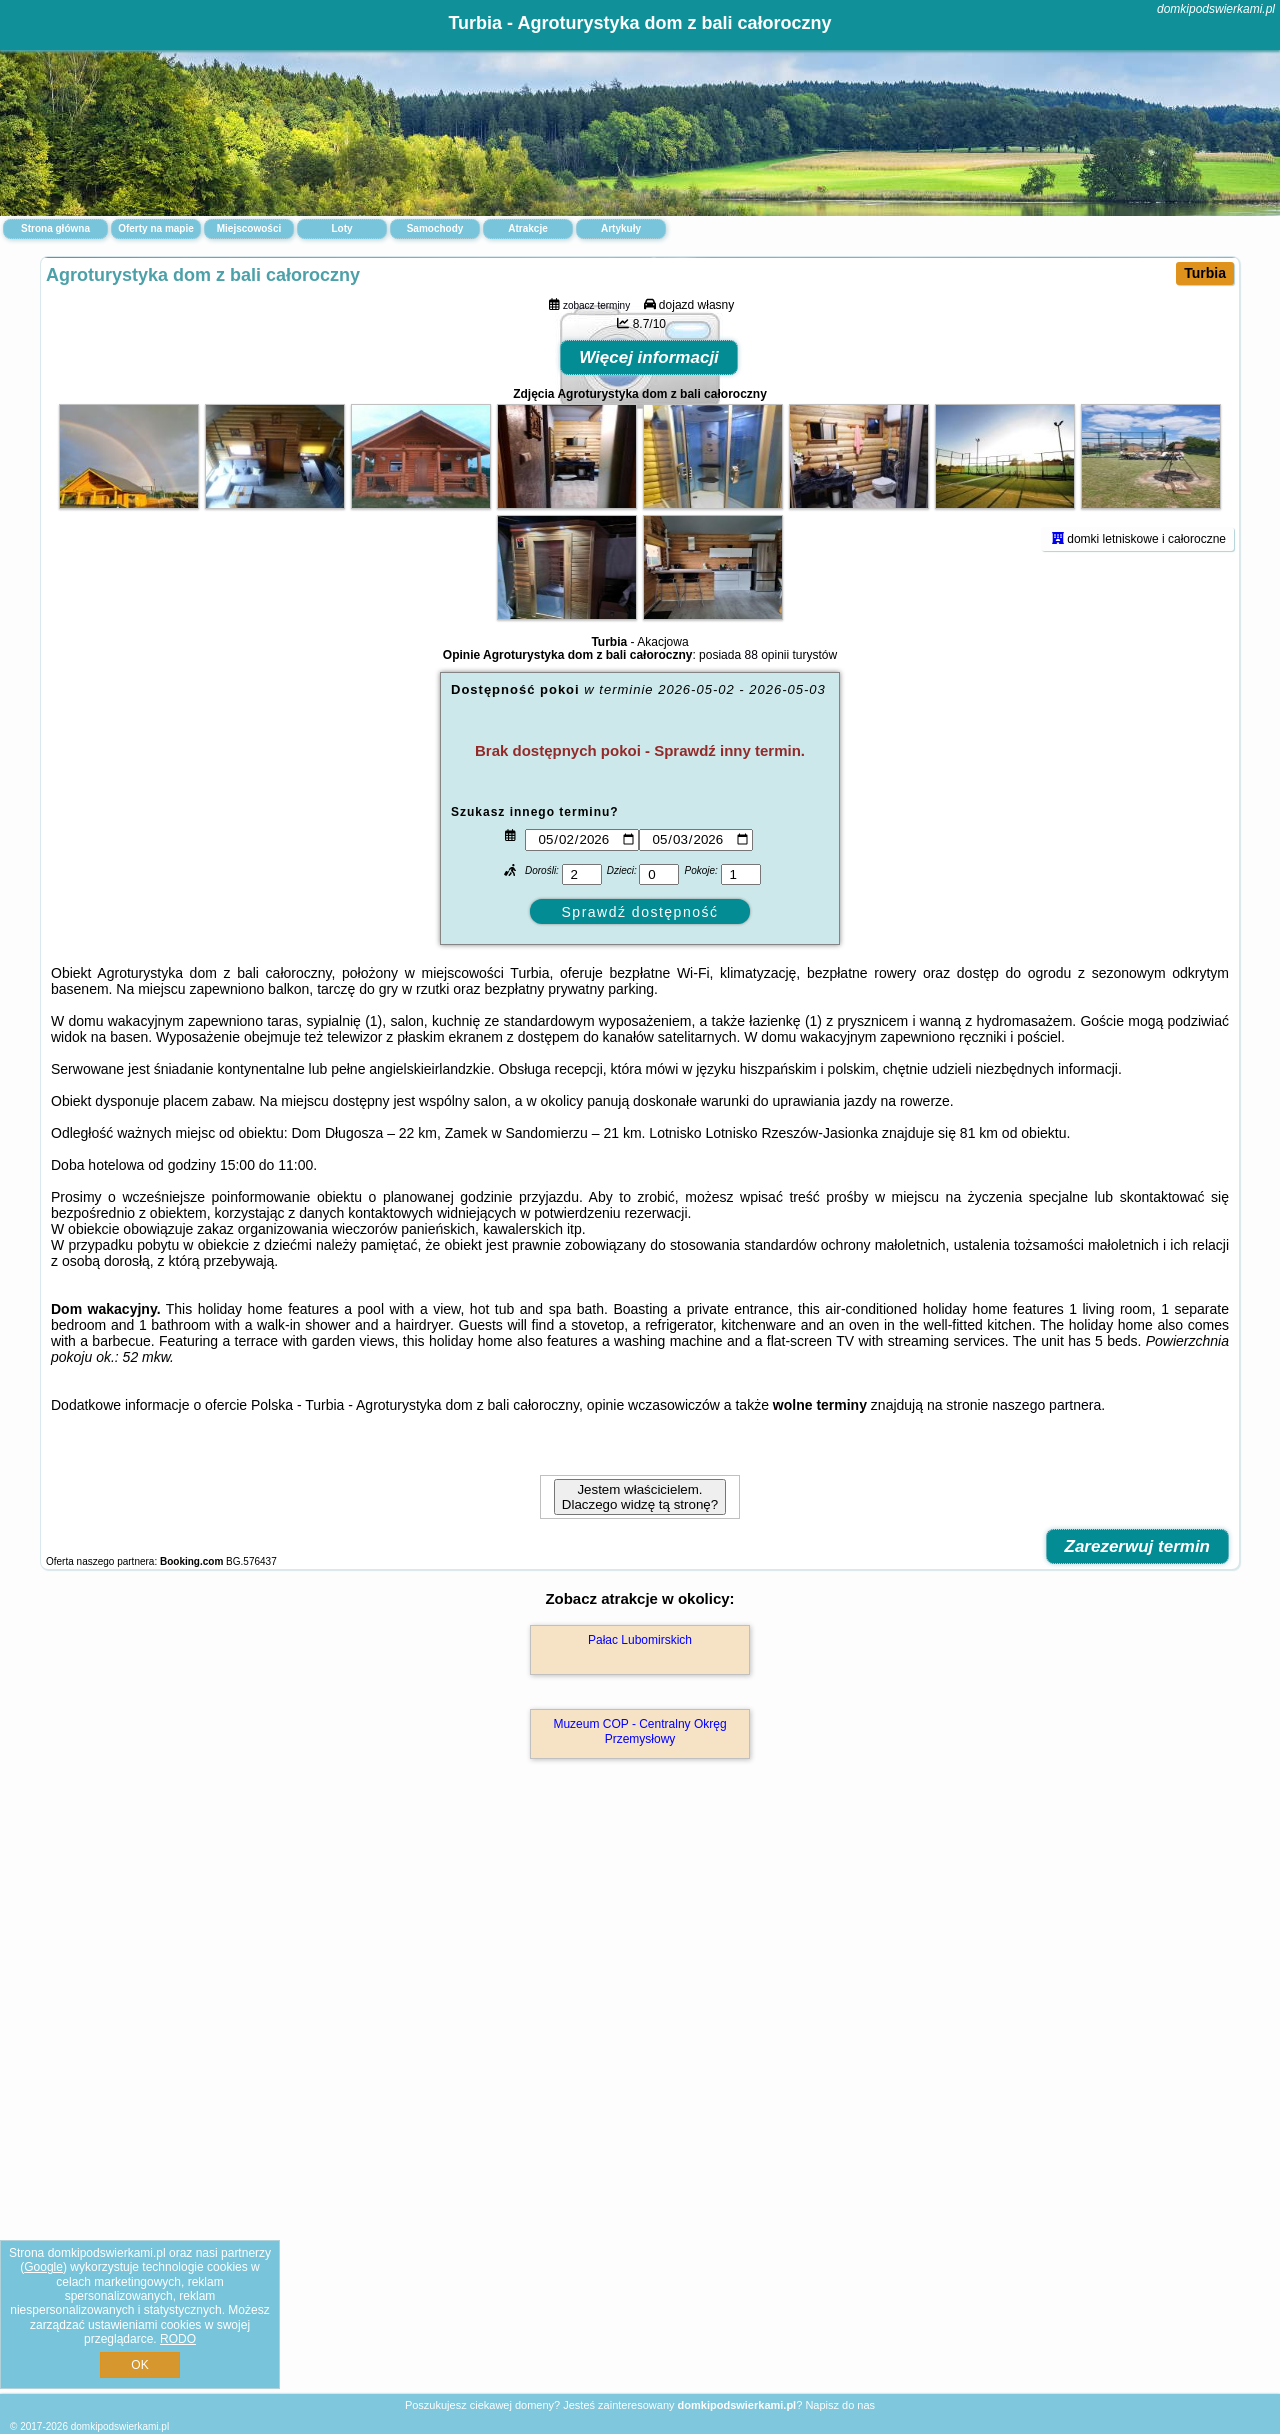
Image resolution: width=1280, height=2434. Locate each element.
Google (43, 2267)
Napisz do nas (840, 2405)
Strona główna (55, 228)
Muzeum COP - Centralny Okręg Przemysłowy (639, 2030)
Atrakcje (527, 228)
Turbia (1205, 273)
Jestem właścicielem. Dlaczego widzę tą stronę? (640, 1796)
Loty (341, 228)
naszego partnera (1046, 1704)
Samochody (435, 228)
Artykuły (621, 228)
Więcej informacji (649, 656)
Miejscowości (249, 228)
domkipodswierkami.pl (1216, 9)
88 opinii (766, 954)
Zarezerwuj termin (1138, 1845)
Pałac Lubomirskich (640, 1939)
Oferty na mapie (156, 228)
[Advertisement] (640, 2247)
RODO (178, 2339)
